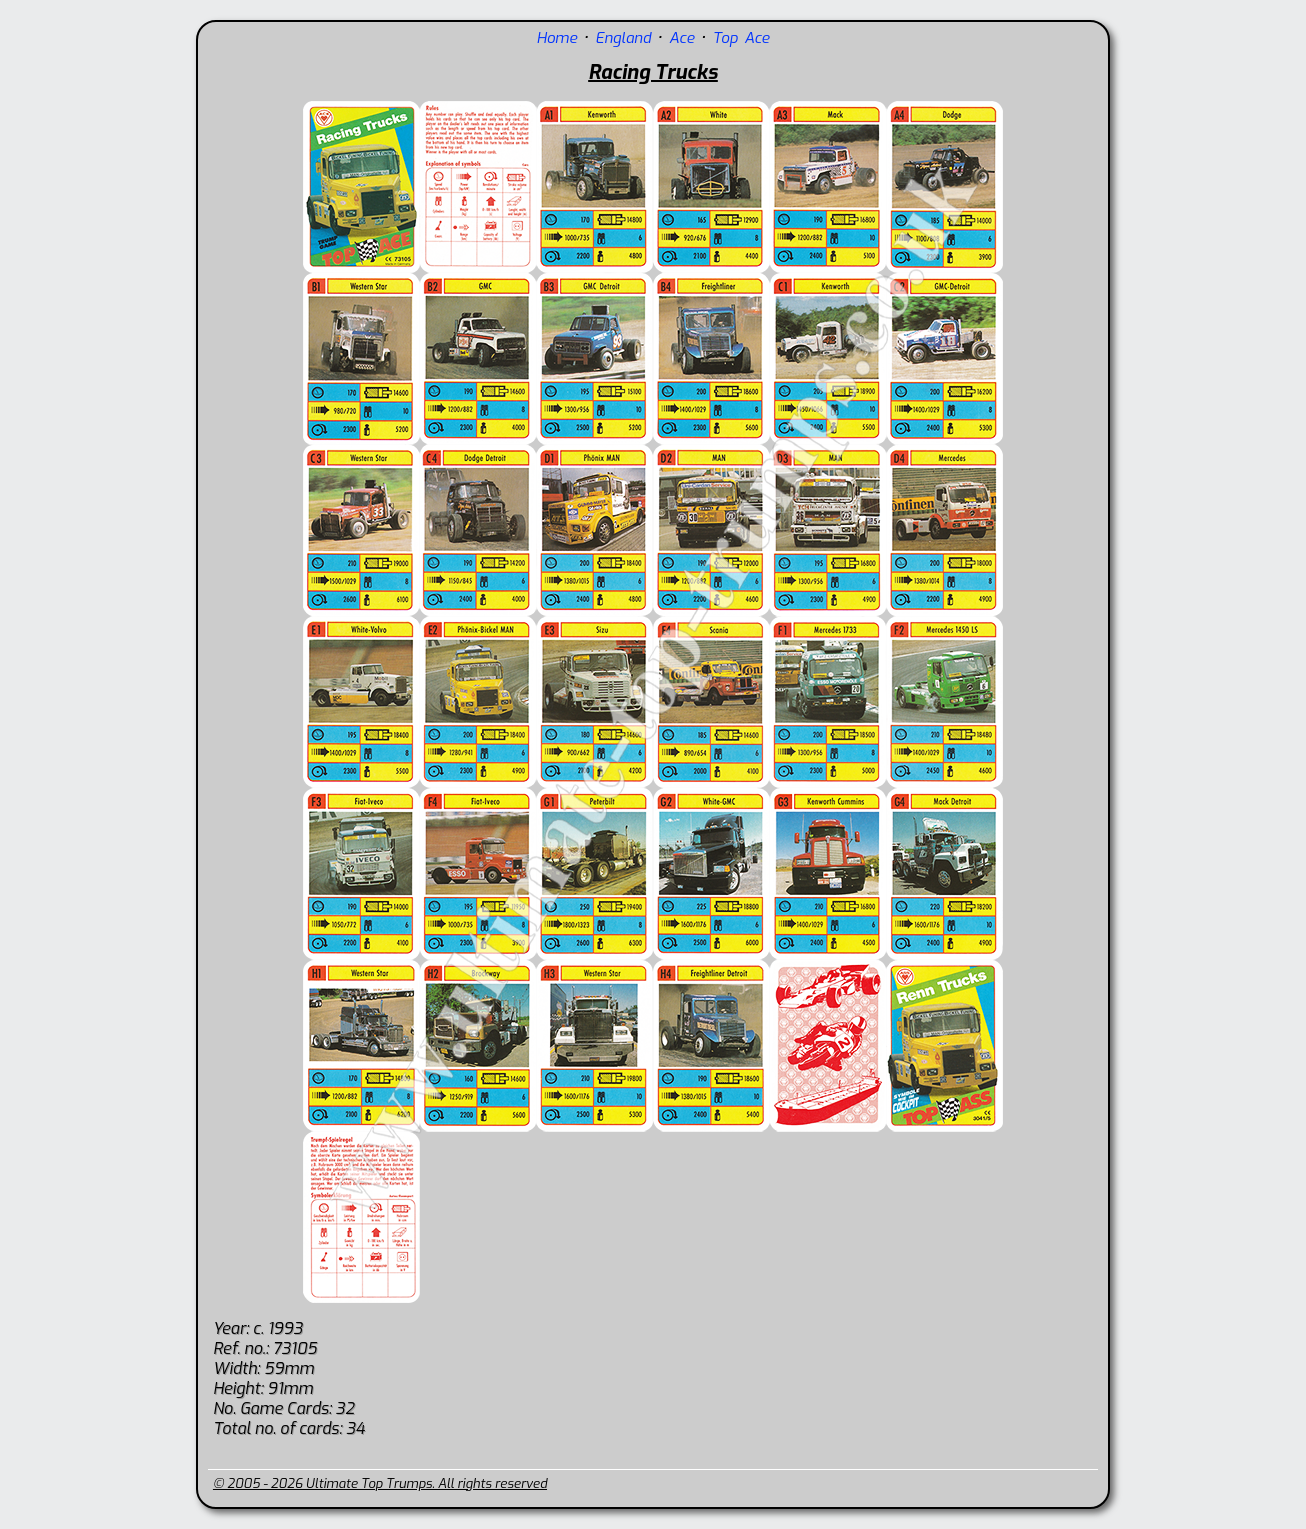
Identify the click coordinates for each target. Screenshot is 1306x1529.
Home (556, 38)
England (623, 38)
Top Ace (740, 38)
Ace (681, 38)
